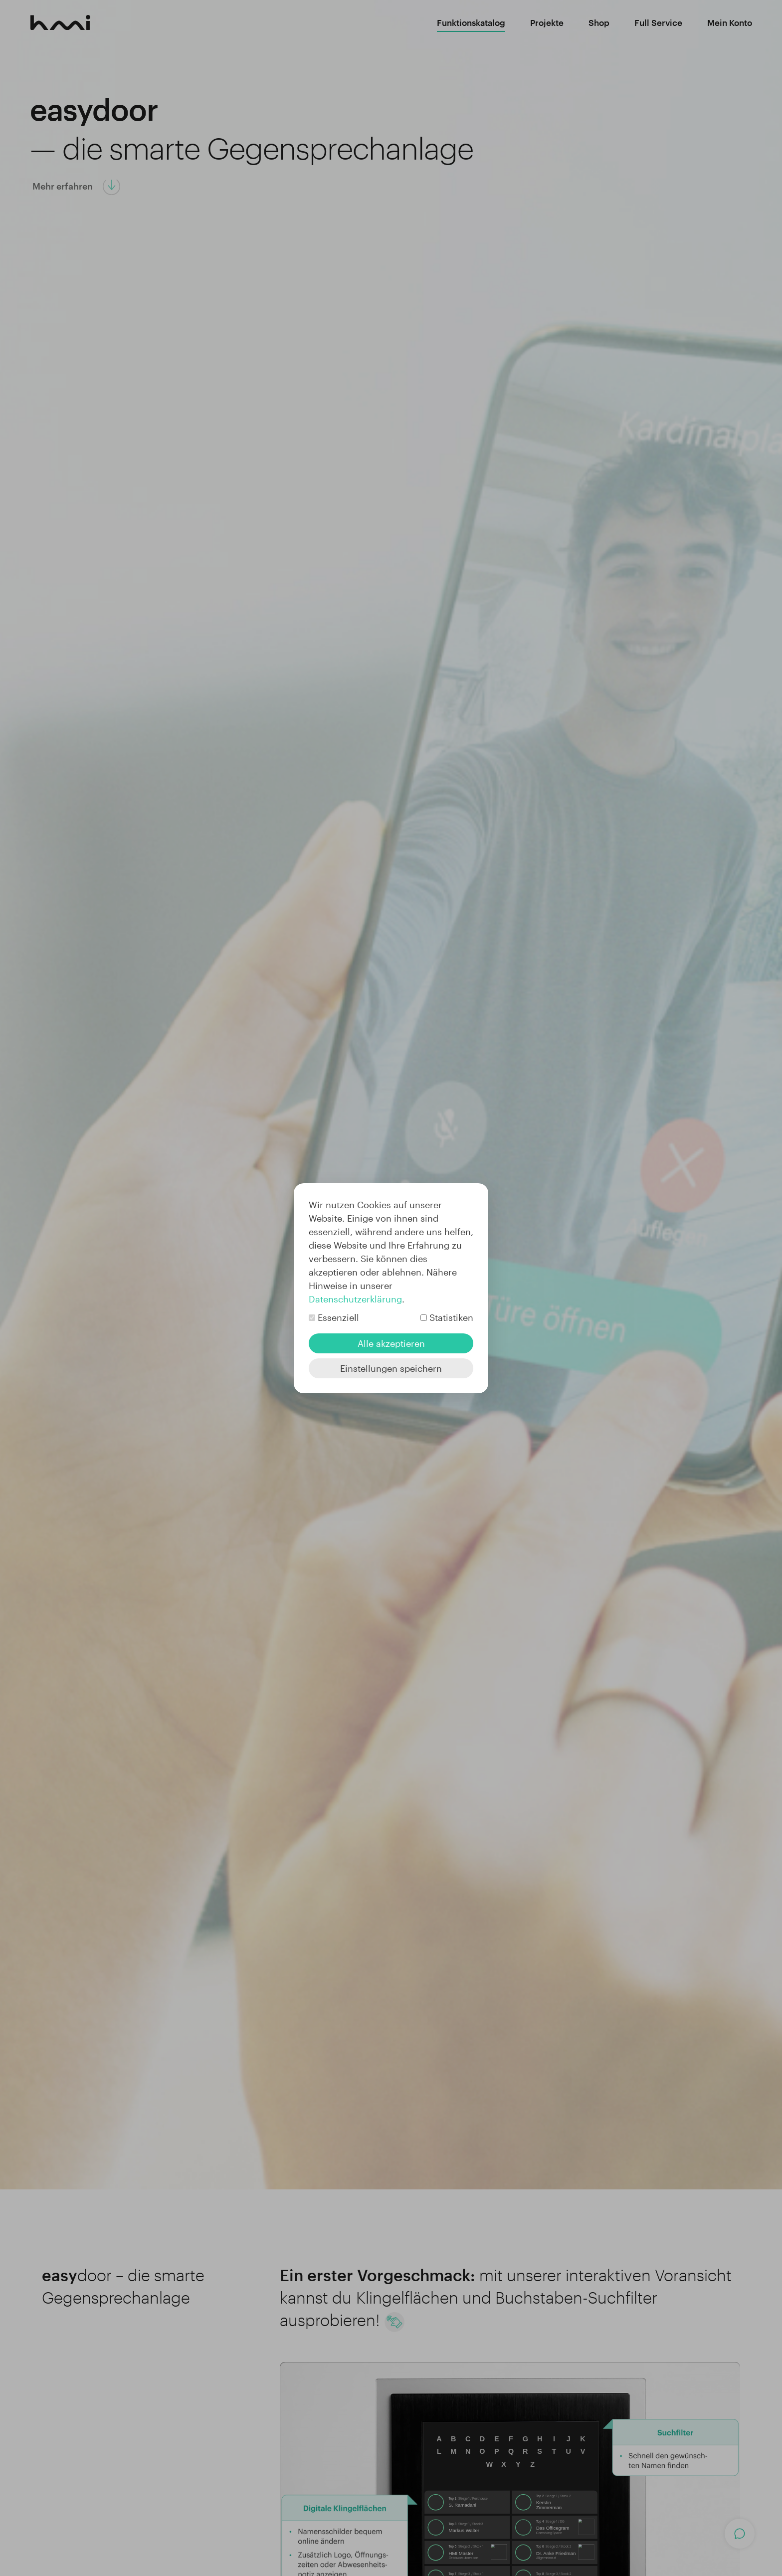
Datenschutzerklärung (355, 1298)
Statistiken (451, 1317)
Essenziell (338, 1317)
